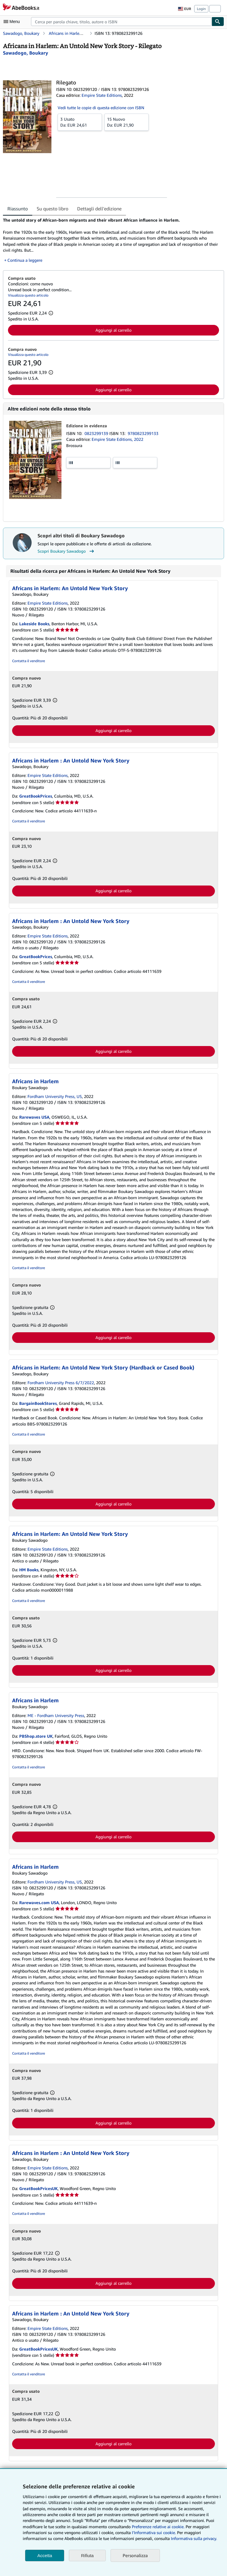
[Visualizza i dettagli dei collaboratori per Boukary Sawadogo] (25, 53)
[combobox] (121, 21)
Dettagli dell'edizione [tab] (99, 209)
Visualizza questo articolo (28, 295)
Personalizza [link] (135, 2555)
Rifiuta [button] (87, 2555)
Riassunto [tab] (17, 209)
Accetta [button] (44, 2555)
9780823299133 (143, 433)
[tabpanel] (111, 240)
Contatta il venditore (28, 661)
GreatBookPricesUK (38, 2188)
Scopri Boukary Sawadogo (66, 551)
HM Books (28, 1569)
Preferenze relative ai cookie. (158, 2526)
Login (201, 8)
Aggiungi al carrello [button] (113, 330)
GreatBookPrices (35, 795)
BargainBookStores (38, 1403)
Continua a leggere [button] (24, 260)
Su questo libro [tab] (52, 209)
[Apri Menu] (13, 21)
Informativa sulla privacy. (194, 2538)
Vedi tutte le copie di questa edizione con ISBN (101, 107)
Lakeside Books (34, 623)
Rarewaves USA (34, 1117)
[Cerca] (218, 21)
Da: (79, 121)
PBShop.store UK (36, 1736)
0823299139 (97, 433)
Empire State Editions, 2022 (117, 439)
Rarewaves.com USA (39, 1902)
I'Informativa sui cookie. (154, 2532)
